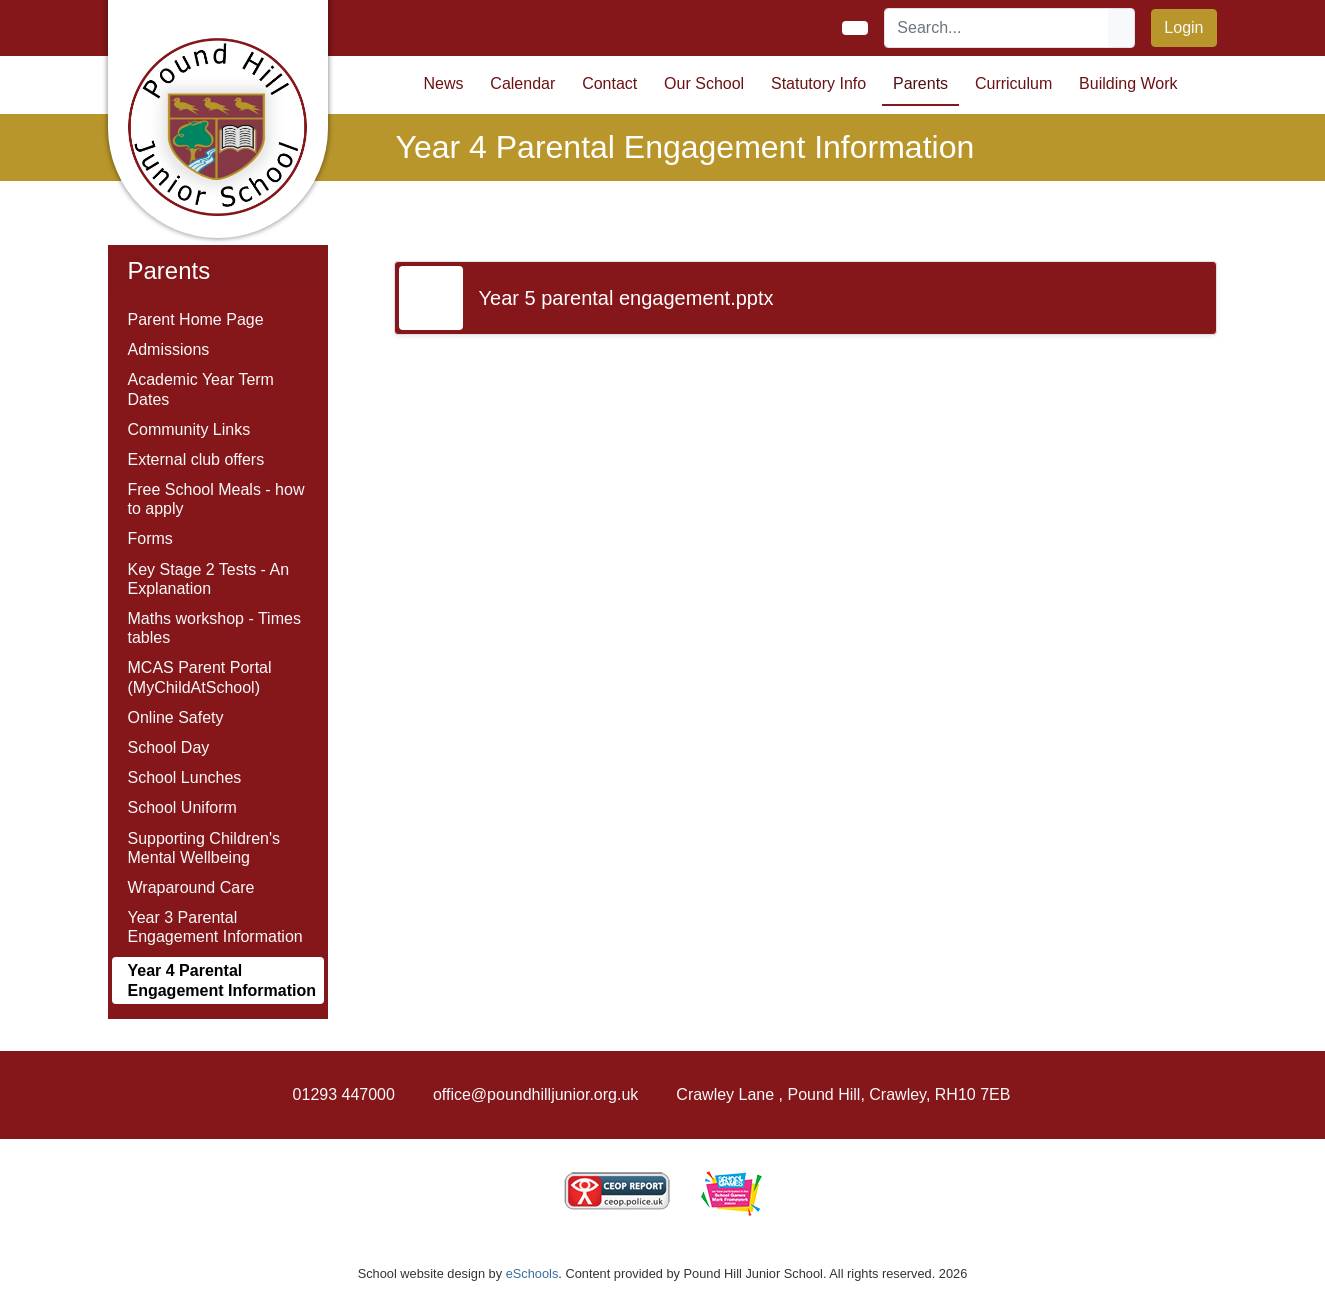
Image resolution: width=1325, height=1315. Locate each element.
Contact (609, 83)
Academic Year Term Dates (201, 389)
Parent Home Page (196, 319)
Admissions (169, 349)
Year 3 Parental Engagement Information (215, 927)
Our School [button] (704, 83)
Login (1183, 27)
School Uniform (182, 807)
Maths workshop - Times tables (214, 628)
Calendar (522, 83)
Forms (150, 538)
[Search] (997, 28)
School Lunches (185, 777)
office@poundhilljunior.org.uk (535, 1094)
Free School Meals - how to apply (216, 499)
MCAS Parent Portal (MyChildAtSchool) (200, 677)
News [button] (444, 83)
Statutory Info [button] (818, 83)
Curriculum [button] (1013, 83)
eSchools (532, 1273)
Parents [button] (920, 83)
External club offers (196, 459)
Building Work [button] (1128, 83)
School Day (169, 747)
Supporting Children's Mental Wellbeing (204, 848)
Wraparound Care (191, 887)
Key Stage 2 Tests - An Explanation (209, 579)
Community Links (189, 429)
